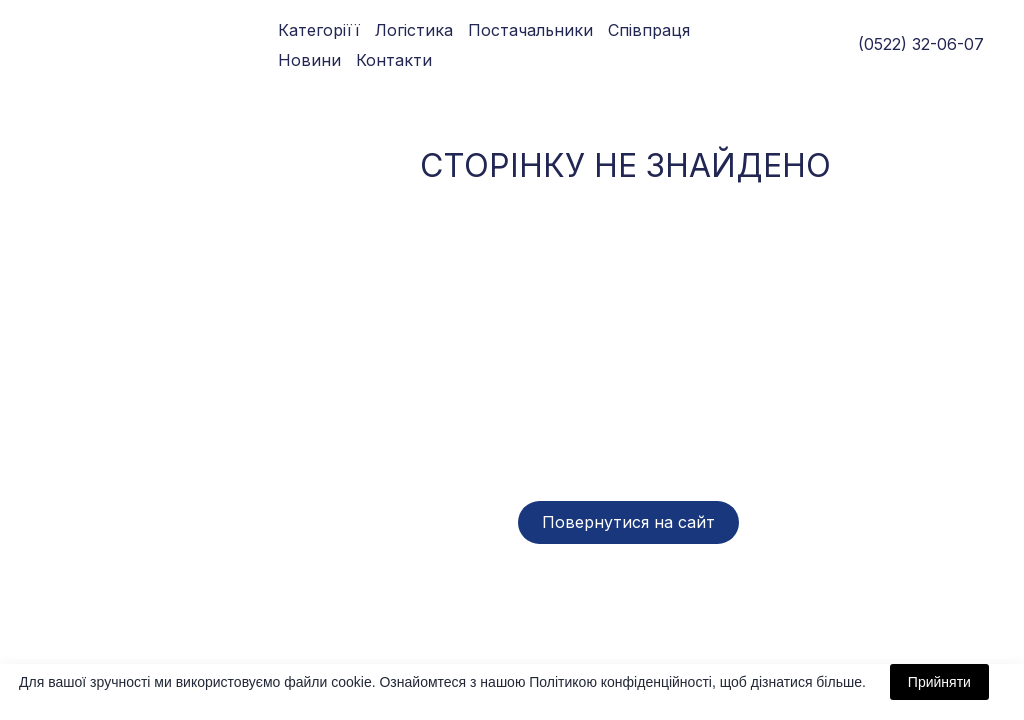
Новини (309, 60)
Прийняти (939, 682)
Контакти (394, 60)
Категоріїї (319, 30)
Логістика (414, 30)
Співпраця (649, 30)
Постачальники (530, 30)
